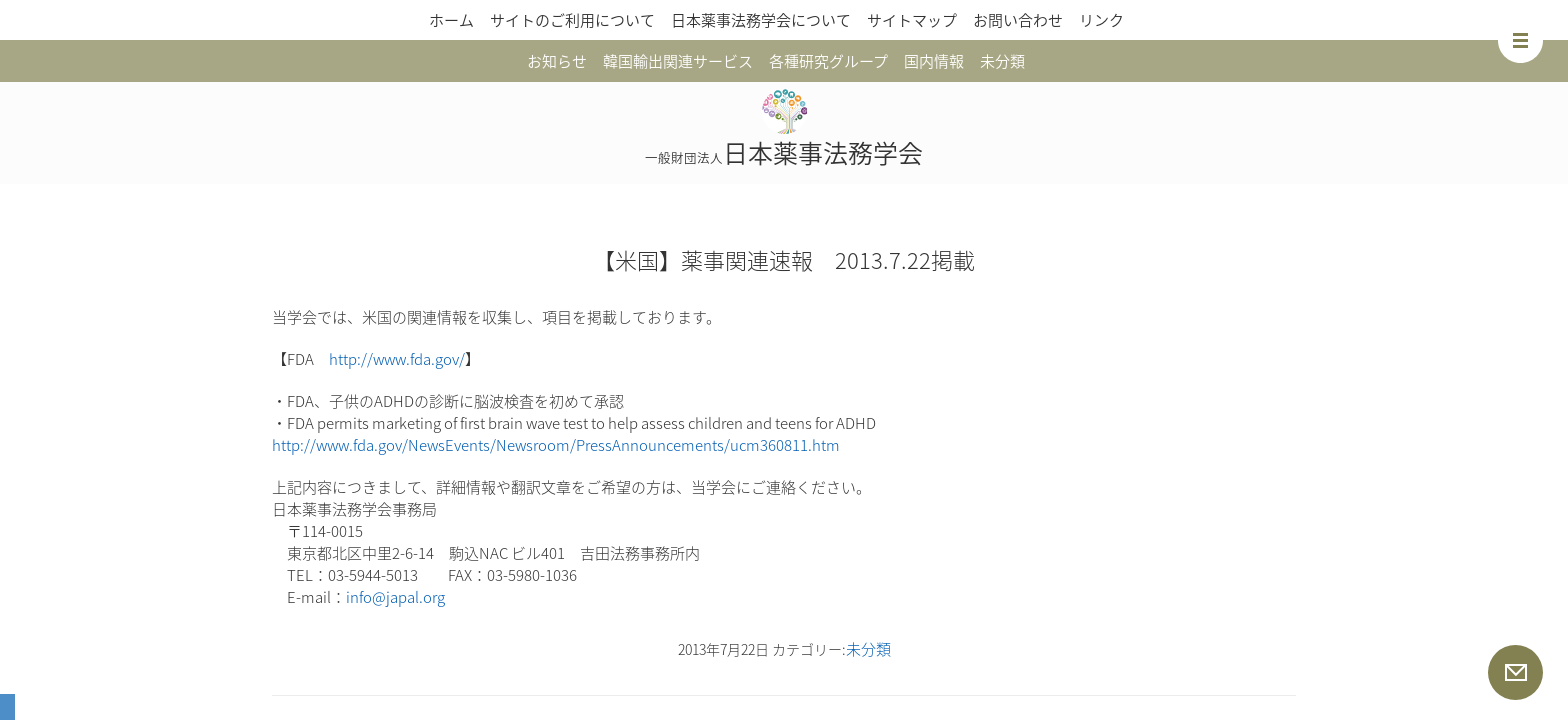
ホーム (451, 20)
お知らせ (557, 61)
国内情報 (934, 61)
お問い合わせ (1018, 20)
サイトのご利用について (572, 20)
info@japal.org (395, 597)
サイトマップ (912, 20)
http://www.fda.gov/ (397, 359)
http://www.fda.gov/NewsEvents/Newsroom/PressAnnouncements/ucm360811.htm (556, 445)
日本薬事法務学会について (761, 20)
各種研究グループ (828, 61)
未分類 (1002, 61)
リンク (1101, 20)
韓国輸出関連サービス (678, 61)
